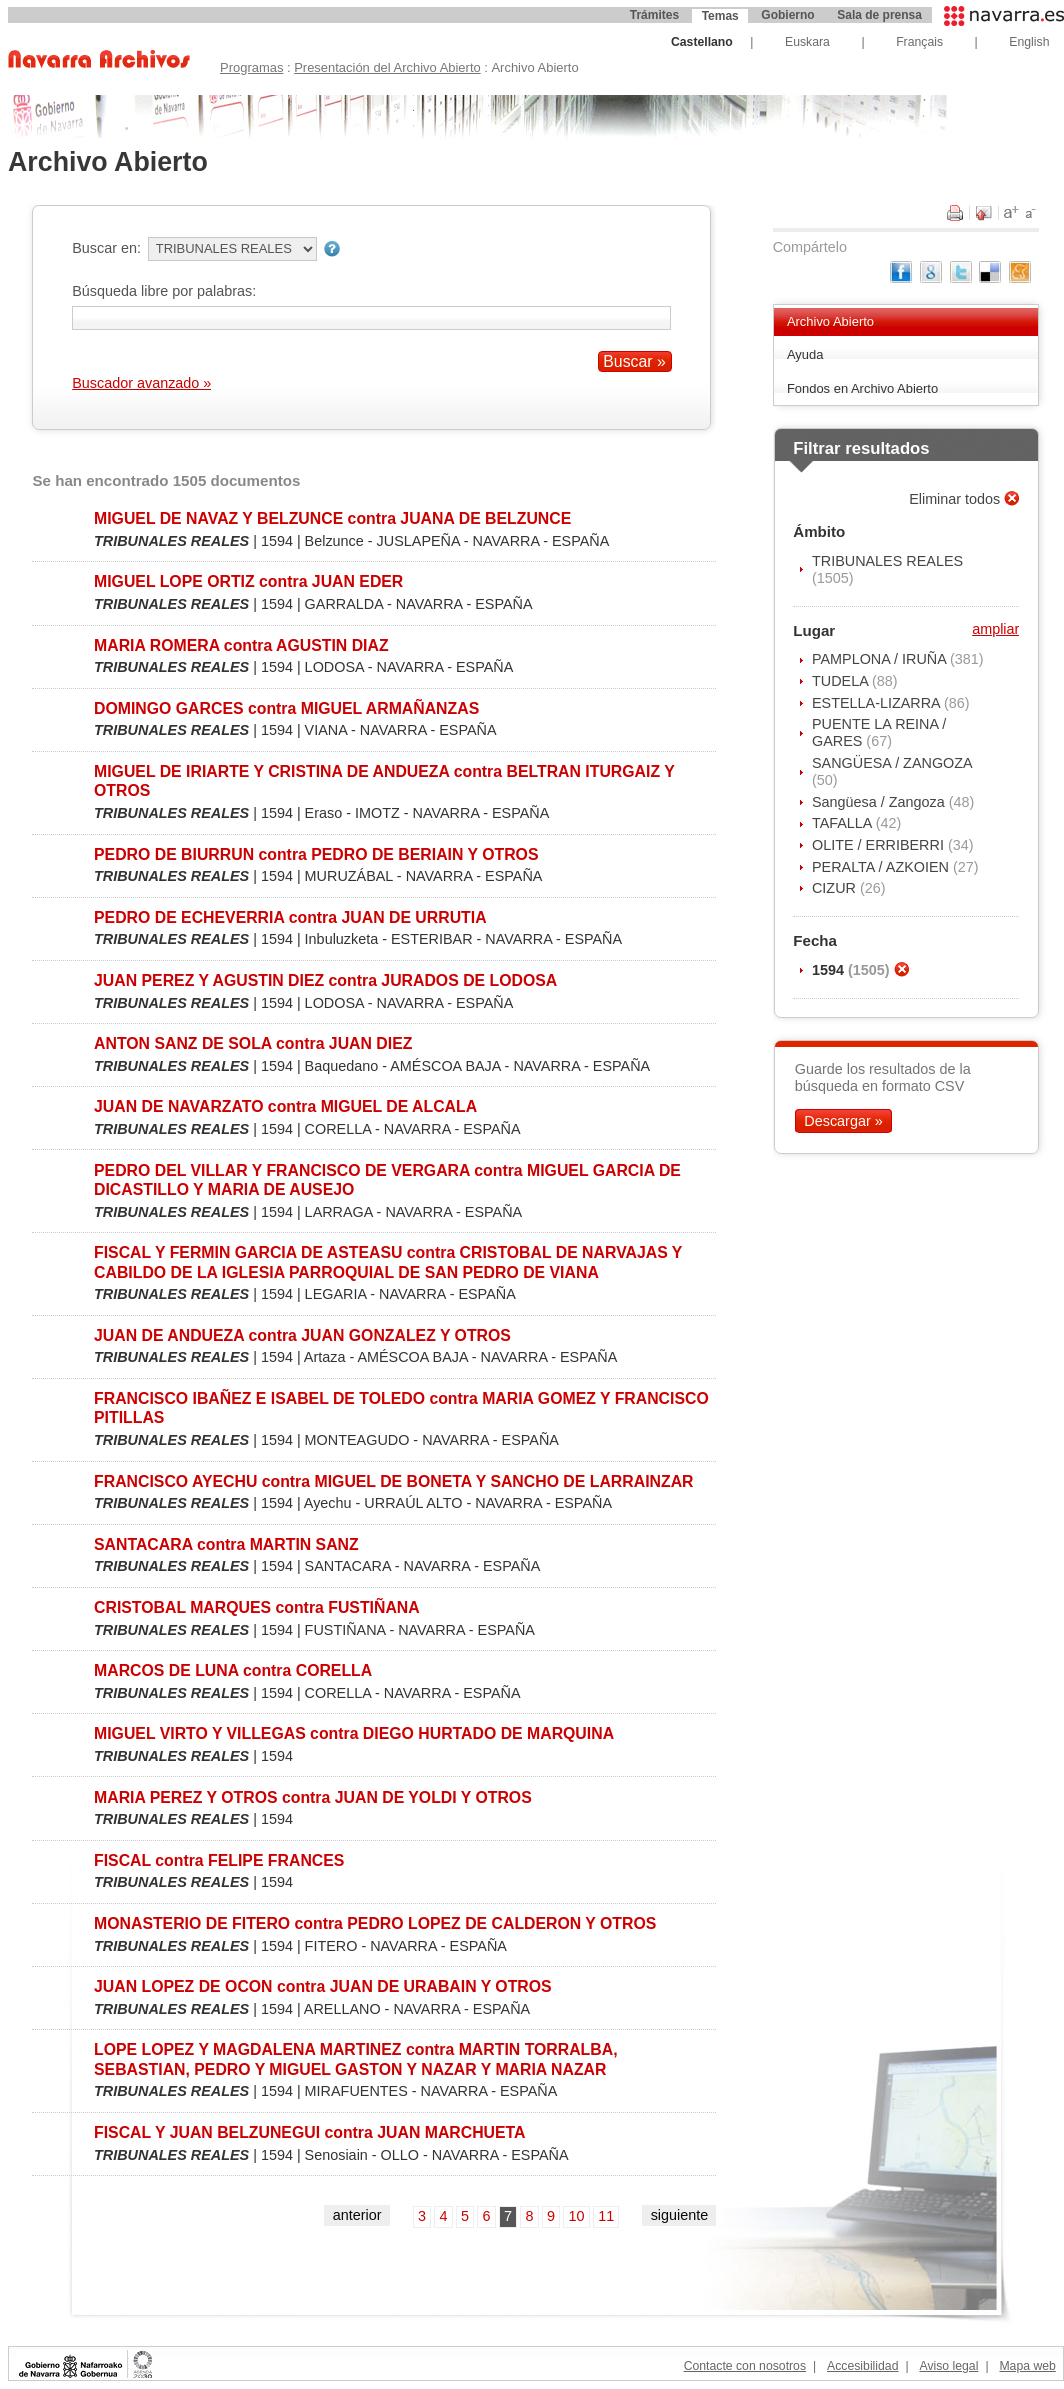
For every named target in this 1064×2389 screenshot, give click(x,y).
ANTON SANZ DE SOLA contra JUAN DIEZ (253, 1043)
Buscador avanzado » (141, 383)
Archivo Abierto (830, 321)
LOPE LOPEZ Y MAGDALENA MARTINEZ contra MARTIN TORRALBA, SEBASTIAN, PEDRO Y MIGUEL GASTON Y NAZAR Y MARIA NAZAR (356, 2059)
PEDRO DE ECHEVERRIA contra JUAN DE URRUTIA (290, 917)
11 (606, 2216)
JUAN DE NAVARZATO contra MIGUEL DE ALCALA (285, 1106)
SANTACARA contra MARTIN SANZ (226, 1544)
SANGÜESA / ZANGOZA (892, 763)
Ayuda (805, 354)
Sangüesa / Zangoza (880, 802)
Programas (251, 67)
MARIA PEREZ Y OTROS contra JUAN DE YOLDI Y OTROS (313, 1797)
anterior (357, 2215)
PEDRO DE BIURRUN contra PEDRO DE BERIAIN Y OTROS (316, 854)
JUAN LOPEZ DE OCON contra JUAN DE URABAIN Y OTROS (323, 1986)
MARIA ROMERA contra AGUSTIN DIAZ (241, 645)
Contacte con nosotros (745, 2366)
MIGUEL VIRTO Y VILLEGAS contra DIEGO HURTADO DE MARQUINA (354, 1733)
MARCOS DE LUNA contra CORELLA (233, 1670)
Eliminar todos (956, 499)
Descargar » (843, 1121)
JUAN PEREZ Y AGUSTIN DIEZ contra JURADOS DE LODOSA (325, 980)
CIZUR (836, 888)
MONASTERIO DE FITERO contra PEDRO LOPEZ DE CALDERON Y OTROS (375, 1923)
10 (577, 2216)
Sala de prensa (879, 15)
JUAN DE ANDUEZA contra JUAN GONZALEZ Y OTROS (302, 1335)
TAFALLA (844, 823)
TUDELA (842, 681)
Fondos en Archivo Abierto (862, 388)
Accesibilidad (862, 2366)
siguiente (680, 2215)
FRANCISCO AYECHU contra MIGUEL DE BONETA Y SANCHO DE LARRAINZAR (393, 1481)
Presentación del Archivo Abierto (387, 67)
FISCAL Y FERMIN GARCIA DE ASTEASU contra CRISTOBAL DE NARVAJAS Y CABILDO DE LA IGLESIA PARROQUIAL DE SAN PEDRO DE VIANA (388, 1262)
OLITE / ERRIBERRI (880, 845)
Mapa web (1027, 2366)
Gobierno (787, 15)
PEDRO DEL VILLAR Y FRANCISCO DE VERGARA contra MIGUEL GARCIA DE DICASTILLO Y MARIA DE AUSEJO (387, 1180)
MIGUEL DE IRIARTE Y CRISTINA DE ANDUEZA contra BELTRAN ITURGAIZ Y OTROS (384, 781)
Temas (720, 16)
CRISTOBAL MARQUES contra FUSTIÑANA (257, 1607)
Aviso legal (948, 2366)
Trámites (654, 15)
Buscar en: (106, 248)
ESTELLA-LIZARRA (878, 703)
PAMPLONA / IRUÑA (881, 659)
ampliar (995, 629)
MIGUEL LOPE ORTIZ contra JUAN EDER (248, 581)
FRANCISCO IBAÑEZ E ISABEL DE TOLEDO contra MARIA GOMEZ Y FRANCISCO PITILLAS (401, 1408)
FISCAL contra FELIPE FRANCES (219, 1860)
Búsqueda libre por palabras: (164, 291)
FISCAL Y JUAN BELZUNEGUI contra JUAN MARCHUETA (310, 2132)
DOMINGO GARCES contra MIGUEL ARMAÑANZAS (286, 708)
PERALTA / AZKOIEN (882, 867)
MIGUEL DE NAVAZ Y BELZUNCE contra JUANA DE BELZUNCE (332, 518)
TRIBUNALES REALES (887, 561)
